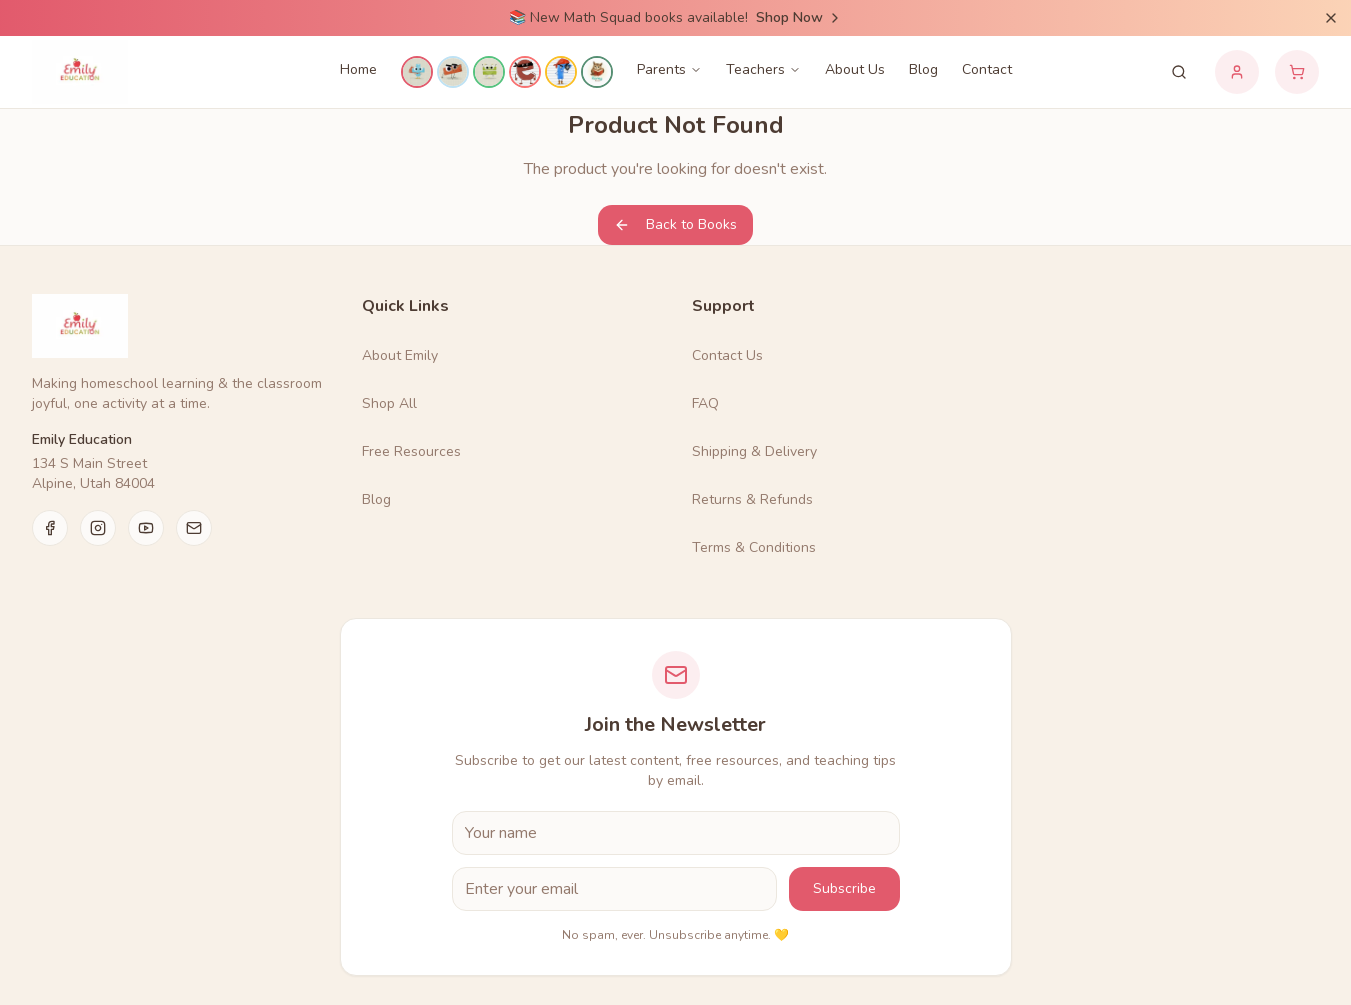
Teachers (763, 69)
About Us (855, 69)
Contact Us (727, 355)
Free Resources (411, 451)
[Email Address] (614, 889)
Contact (987, 69)
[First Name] (676, 833)
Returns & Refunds (752, 499)
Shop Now (799, 17)
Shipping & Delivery (754, 451)
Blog (923, 69)
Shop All (389, 403)
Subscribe (844, 888)
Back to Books (675, 224)
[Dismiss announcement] (1331, 18)
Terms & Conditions (754, 547)
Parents (669, 69)
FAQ (705, 403)
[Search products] (1179, 72)
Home (358, 69)
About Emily (400, 355)
